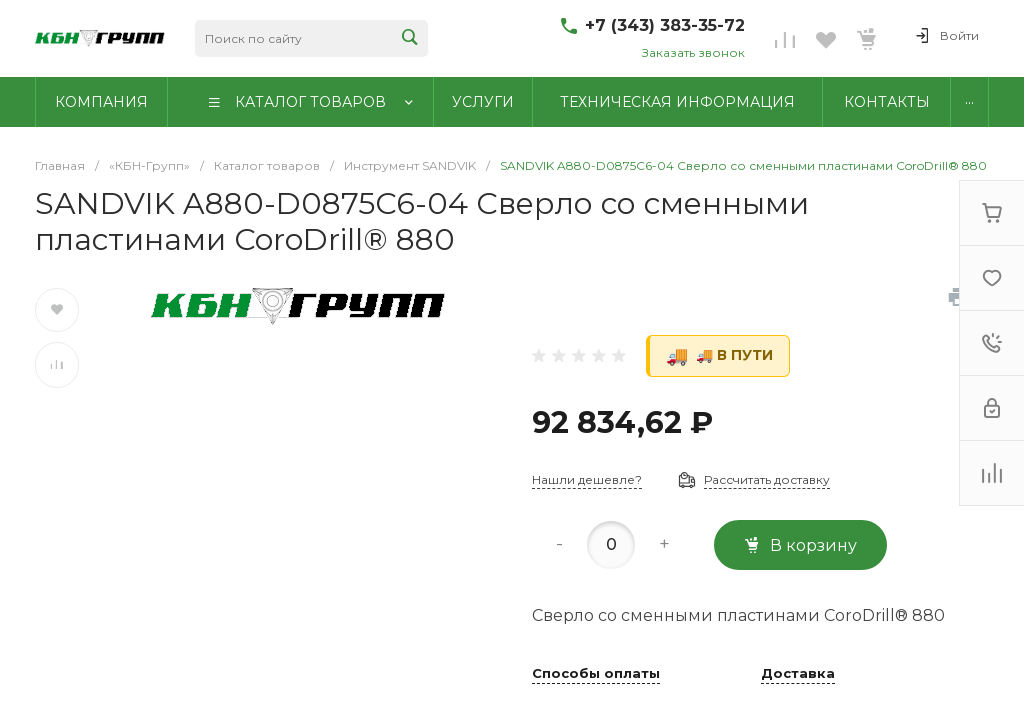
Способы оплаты (596, 674)
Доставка (798, 674)
